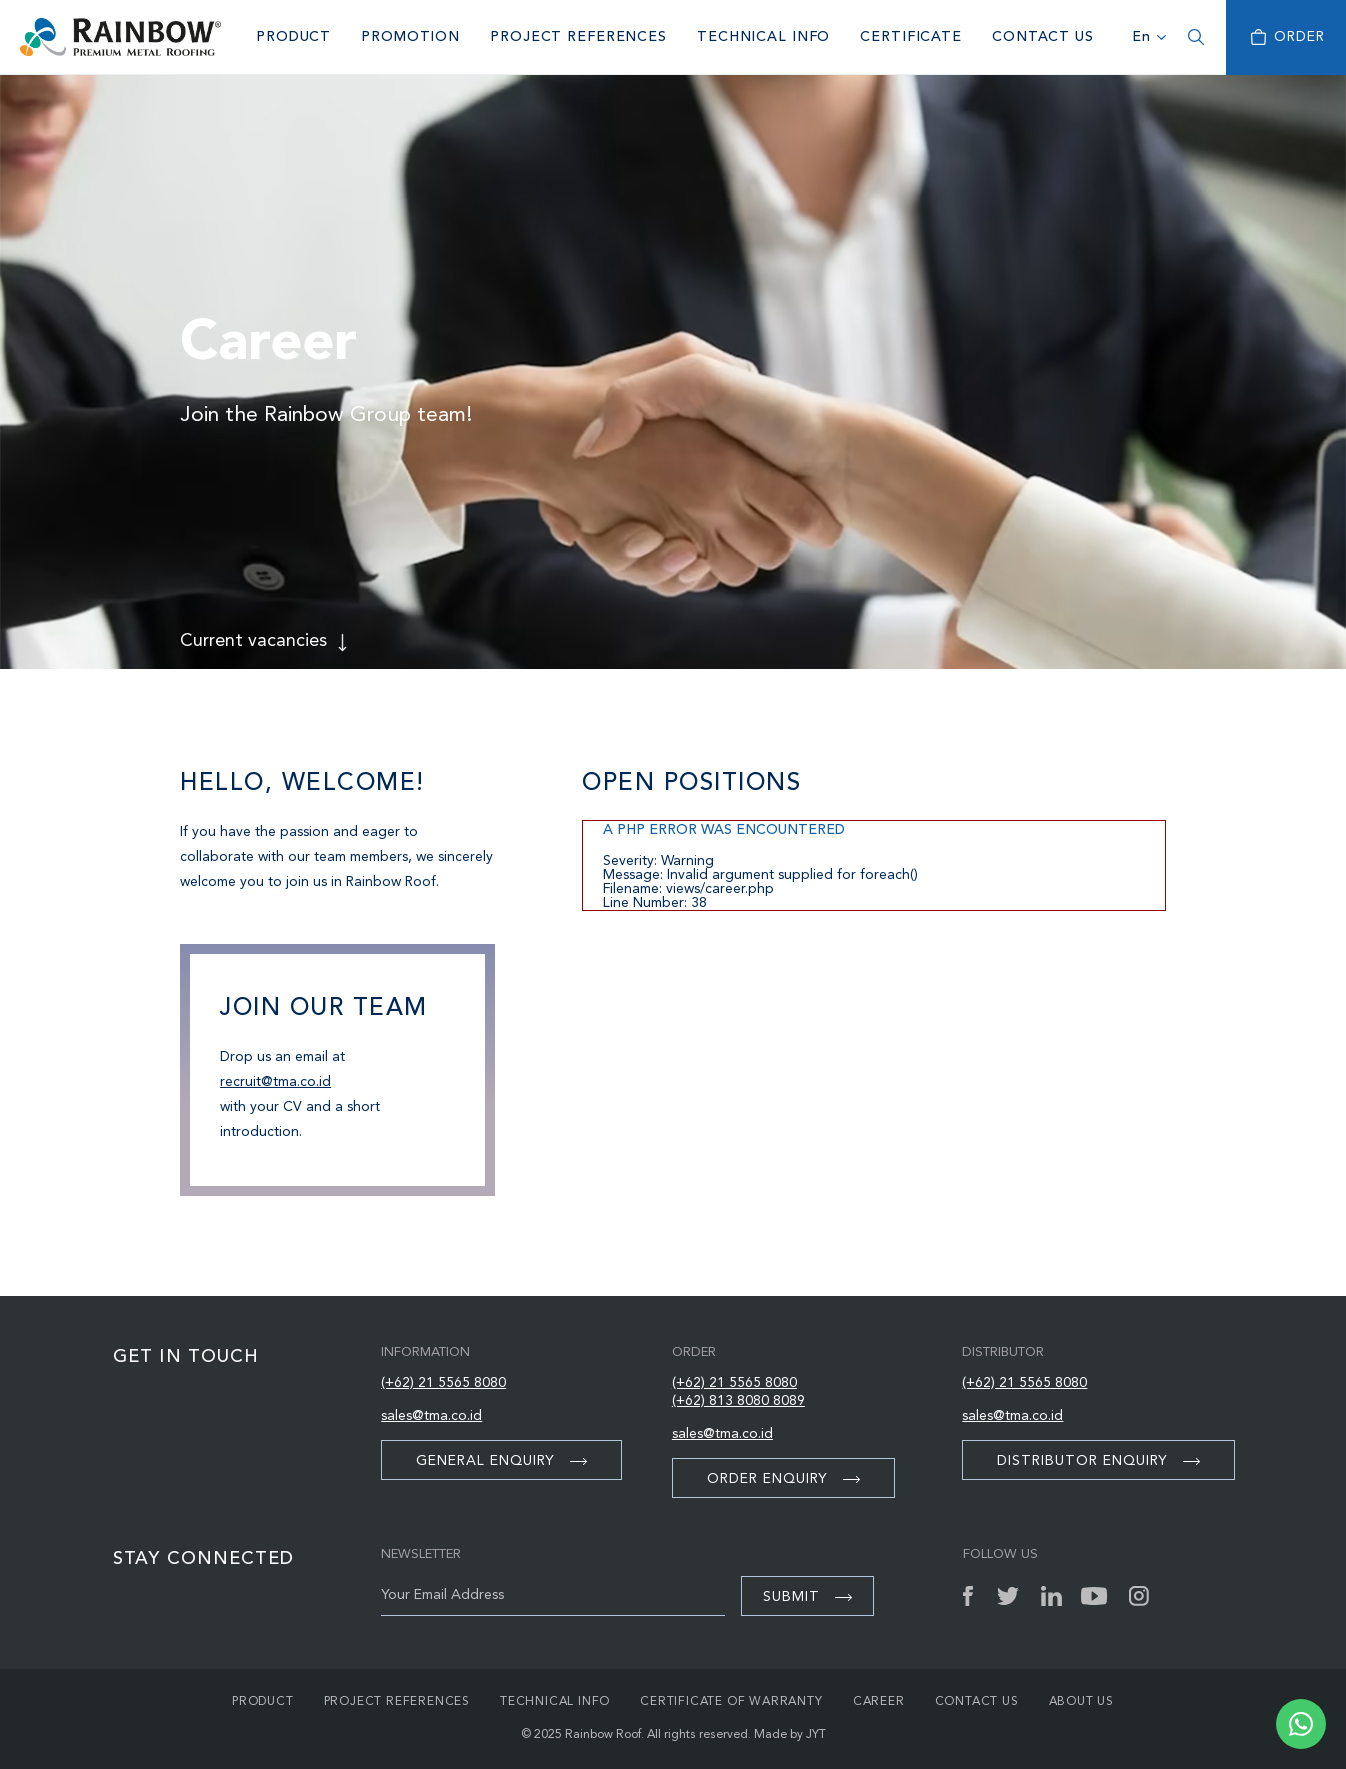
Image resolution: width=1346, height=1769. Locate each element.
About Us (1081, 1702)
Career (879, 1702)
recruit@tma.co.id (275, 1082)
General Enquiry (501, 1461)
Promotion (410, 37)
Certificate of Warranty (731, 1702)
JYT (816, 1735)
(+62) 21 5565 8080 (443, 1383)
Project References (578, 37)
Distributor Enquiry (1098, 1461)
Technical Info (763, 37)
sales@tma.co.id (431, 1416)
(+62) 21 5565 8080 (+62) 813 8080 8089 (738, 1392)
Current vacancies (253, 641)
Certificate (911, 37)
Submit (807, 1597)
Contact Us (1043, 37)
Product (293, 37)
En (1141, 37)
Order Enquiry (783, 1479)
